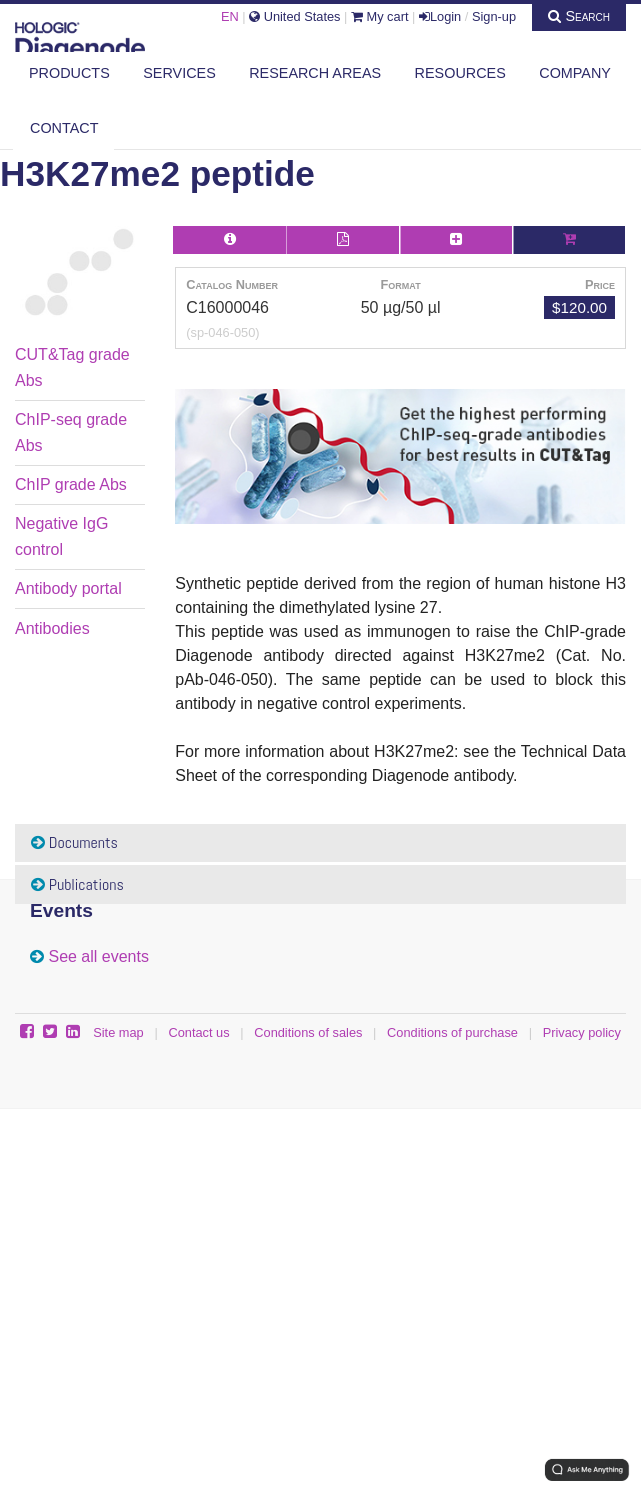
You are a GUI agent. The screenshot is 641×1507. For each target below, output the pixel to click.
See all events (98, 956)
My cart (380, 16)
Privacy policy (582, 1032)
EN (230, 16)
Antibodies (52, 628)
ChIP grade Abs (71, 484)
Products (69, 73)
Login (440, 16)
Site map (118, 1032)
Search (579, 16)
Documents (74, 842)
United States (294, 16)
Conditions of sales (308, 1032)
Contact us (198, 1032)
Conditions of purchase (452, 1032)
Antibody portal (68, 588)
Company (575, 73)
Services (179, 73)
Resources (460, 73)
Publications (77, 884)
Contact (64, 128)
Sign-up (494, 16)
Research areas (315, 73)
